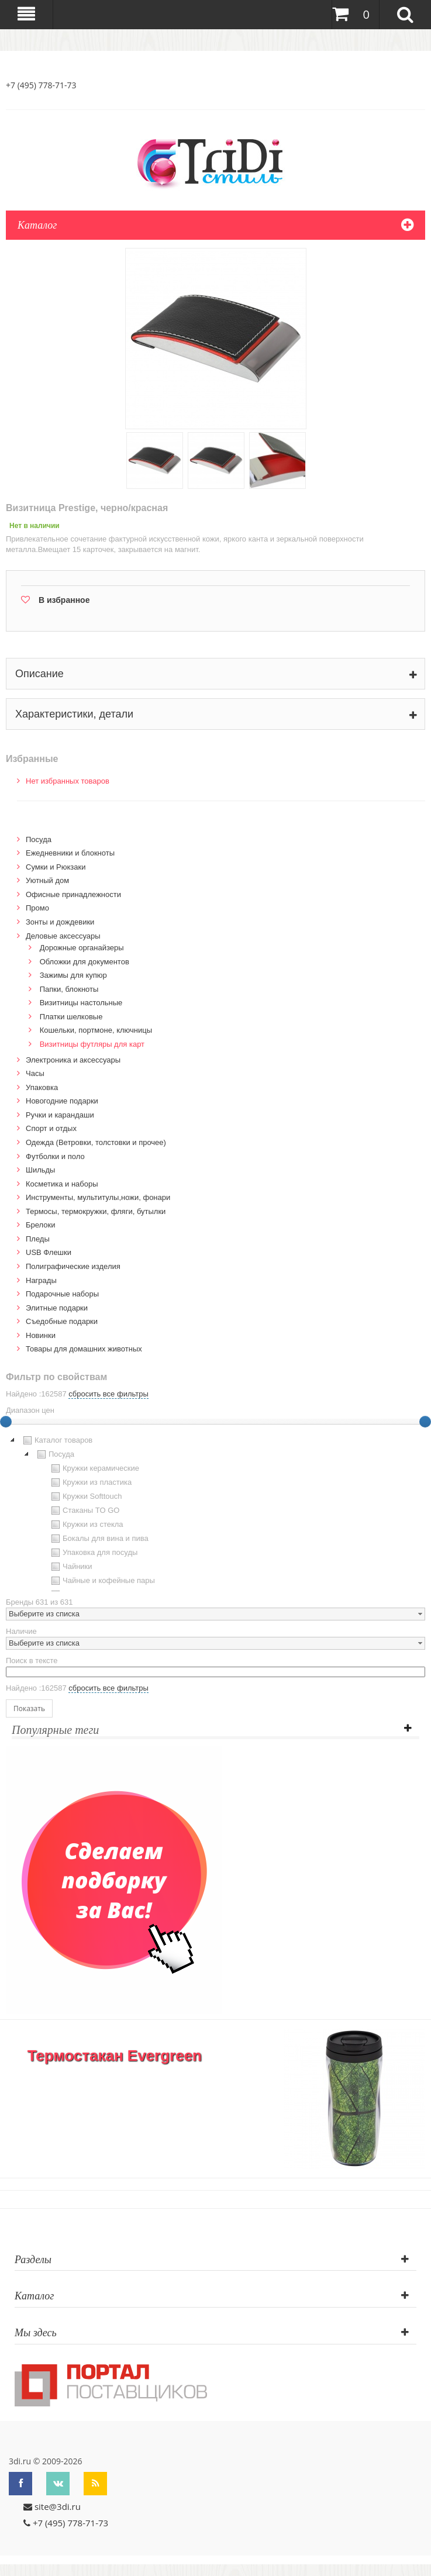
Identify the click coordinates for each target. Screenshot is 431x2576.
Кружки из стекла (86, 1525)
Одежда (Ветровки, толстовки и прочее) (96, 1142)
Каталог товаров (56, 1440)
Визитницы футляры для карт (92, 1044)
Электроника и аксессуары (73, 1060)
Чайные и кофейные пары (102, 1581)
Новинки (41, 1335)
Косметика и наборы (62, 1184)
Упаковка (42, 1087)
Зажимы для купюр (73, 975)
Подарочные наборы (62, 1293)
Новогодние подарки (62, 1100)
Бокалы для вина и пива (99, 1539)
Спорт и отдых (51, 1128)
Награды (41, 1280)
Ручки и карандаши (60, 1115)
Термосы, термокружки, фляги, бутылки (95, 1211)
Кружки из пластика (90, 1482)
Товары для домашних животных (84, 1348)
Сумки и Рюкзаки (56, 867)
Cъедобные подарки (62, 1321)
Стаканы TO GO (84, 1510)
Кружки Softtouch (85, 1496)
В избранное (64, 600)
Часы (35, 1073)
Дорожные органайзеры (82, 947)
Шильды (40, 1169)
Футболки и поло (55, 1156)
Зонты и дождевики (60, 922)
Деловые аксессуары (63, 936)
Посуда (38, 839)
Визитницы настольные (81, 1002)
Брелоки (40, 1224)
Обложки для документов (84, 961)
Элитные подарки (57, 1307)
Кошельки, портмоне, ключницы (96, 1030)
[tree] (215, 1512)
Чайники (70, 1567)
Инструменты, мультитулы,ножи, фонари (98, 1197)
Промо (37, 908)
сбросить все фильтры (108, 1393)
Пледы (38, 1238)
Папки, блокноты (69, 989)
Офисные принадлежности (73, 894)
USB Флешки (48, 1252)
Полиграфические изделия (73, 1266)
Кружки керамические (94, 1468)
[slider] (425, 1421)
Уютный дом (47, 880)
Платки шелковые (71, 1016)
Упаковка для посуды (93, 1553)
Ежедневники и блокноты (70, 853)
